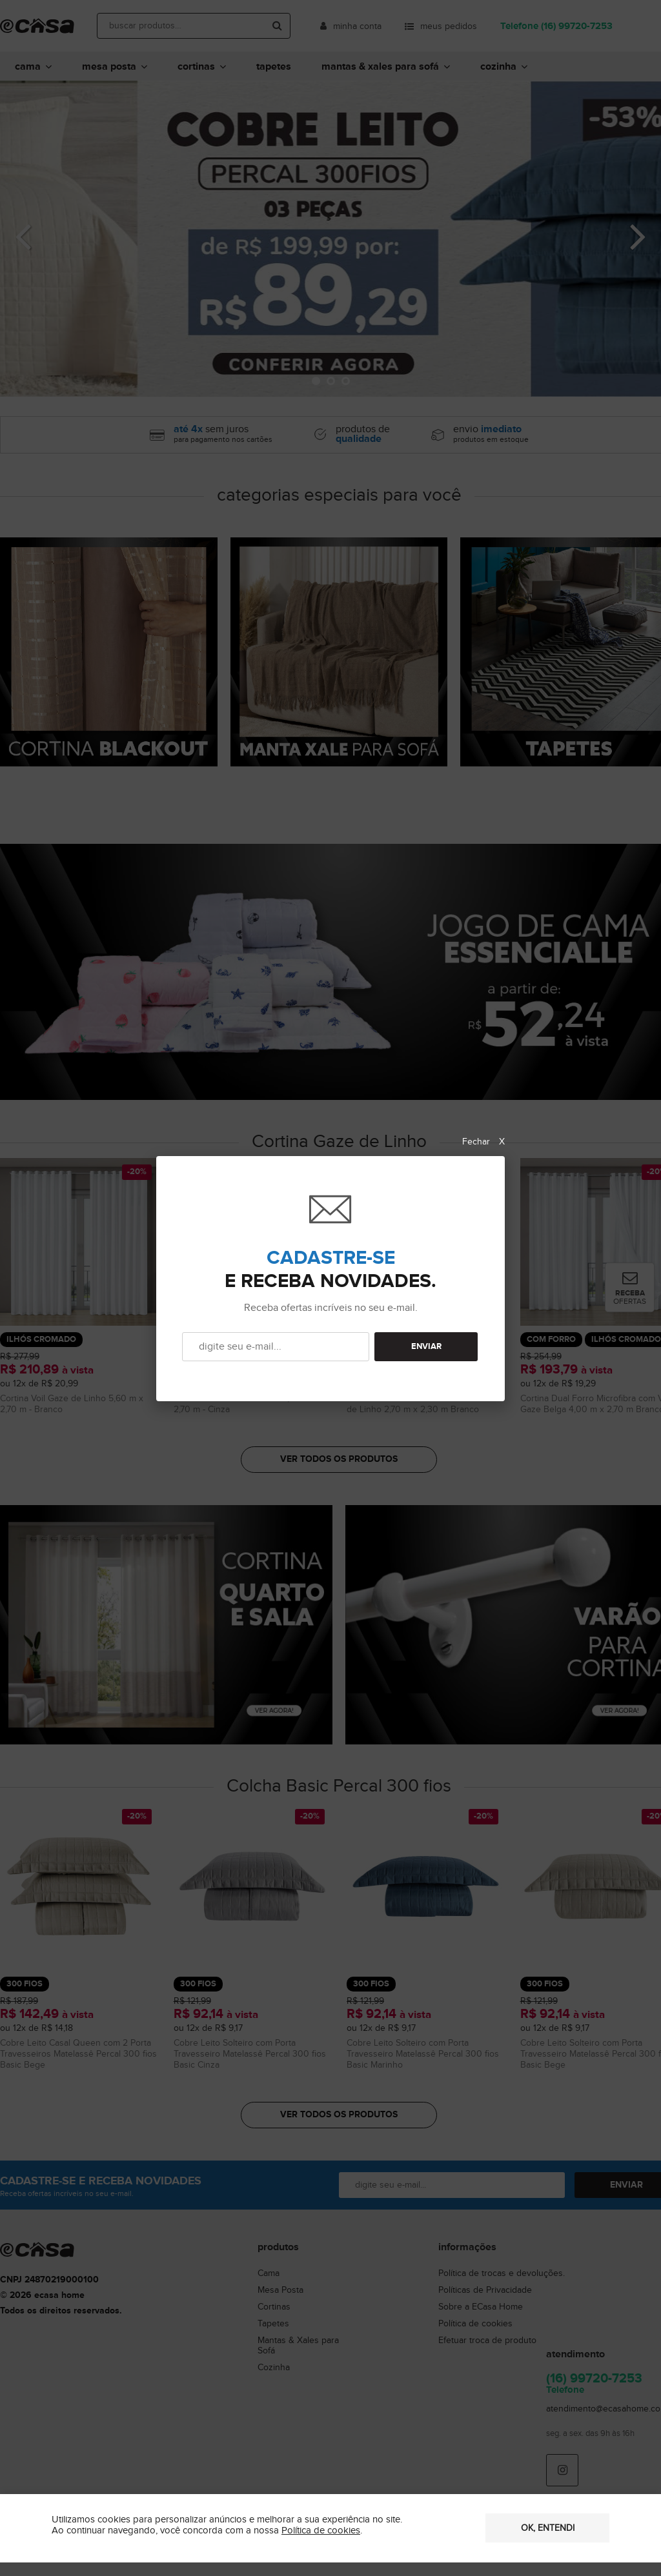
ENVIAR (426, 1347)
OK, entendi (548, 2528)
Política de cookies (320, 2530)
